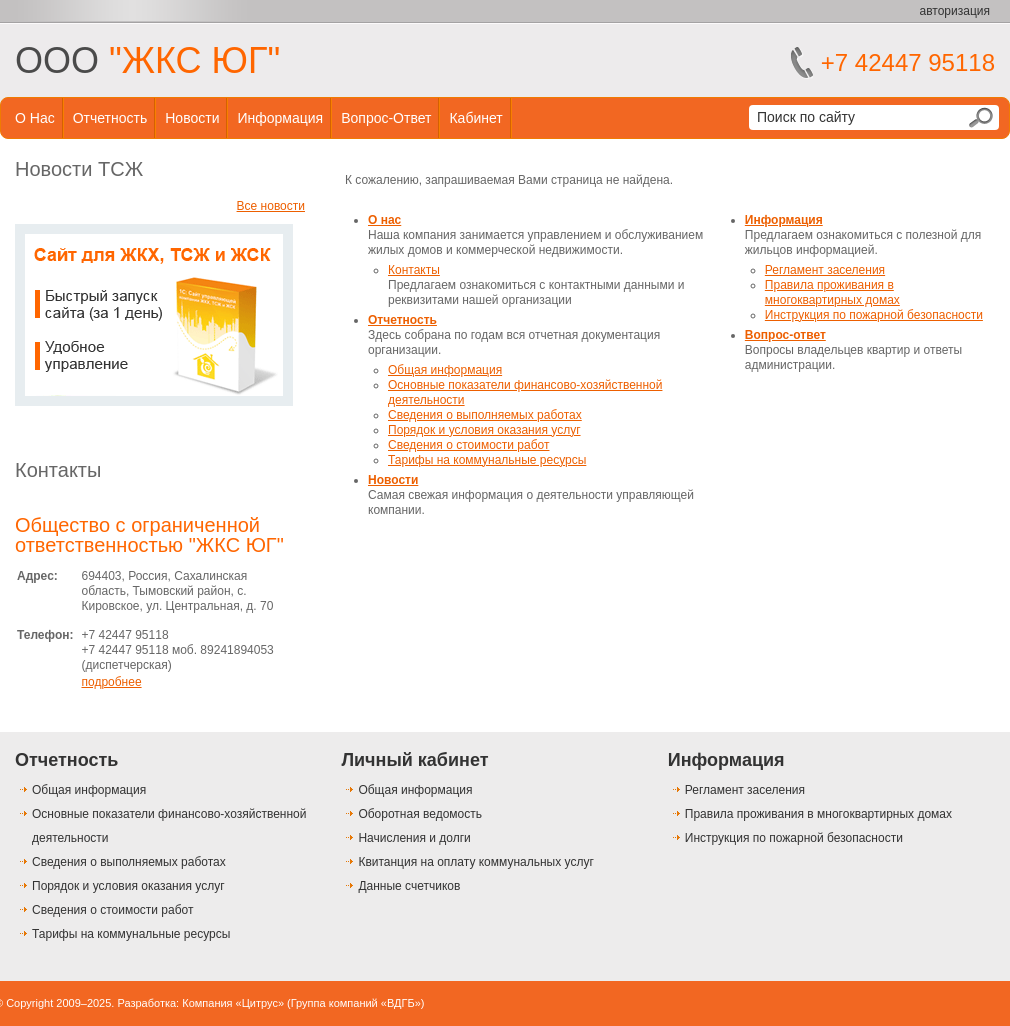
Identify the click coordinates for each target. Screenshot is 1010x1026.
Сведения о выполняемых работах (485, 415)
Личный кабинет (414, 760)
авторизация (955, 11)
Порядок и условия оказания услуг (484, 430)
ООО (147, 60)
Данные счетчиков (409, 886)
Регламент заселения (825, 270)
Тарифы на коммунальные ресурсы (487, 460)
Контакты (58, 470)
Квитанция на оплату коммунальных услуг (475, 862)
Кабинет (475, 118)
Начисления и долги (414, 838)
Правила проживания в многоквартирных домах (832, 292)
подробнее (111, 682)
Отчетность (110, 118)
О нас (35, 118)
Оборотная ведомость (420, 814)
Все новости (271, 206)
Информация (280, 118)
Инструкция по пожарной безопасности (874, 315)
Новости (192, 118)
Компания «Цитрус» (233, 1003)
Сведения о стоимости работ (468, 445)
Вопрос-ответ (386, 118)
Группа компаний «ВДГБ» (356, 1003)
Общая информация (445, 370)
